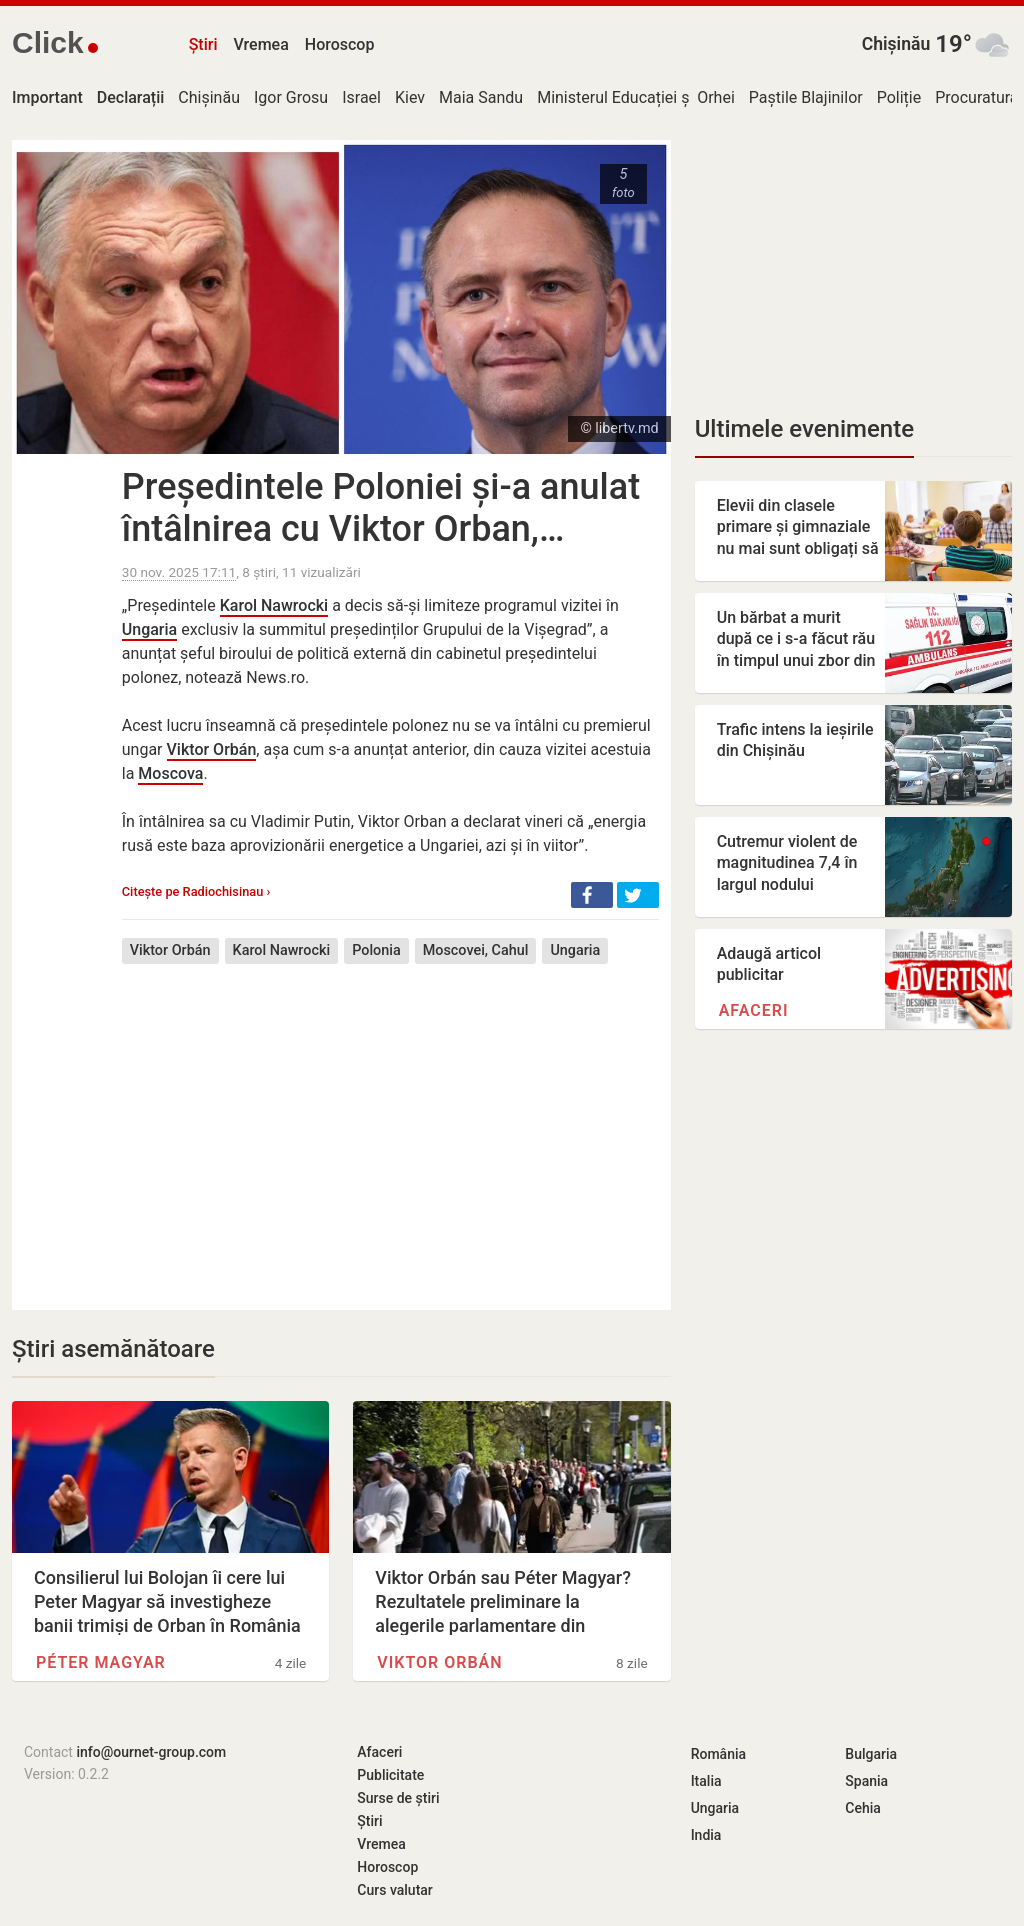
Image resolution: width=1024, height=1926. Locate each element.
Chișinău (896, 44)
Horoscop (340, 44)
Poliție (899, 97)
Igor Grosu (291, 97)
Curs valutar (394, 1890)
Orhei (716, 97)
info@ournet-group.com (151, 1752)
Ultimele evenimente (804, 429)
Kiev (410, 97)
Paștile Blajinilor (806, 97)
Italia (706, 1781)
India (706, 1835)
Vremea (260, 44)
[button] (592, 895)
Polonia (376, 950)
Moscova (170, 773)
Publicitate (390, 1775)
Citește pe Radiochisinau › (196, 891)
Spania (866, 1781)
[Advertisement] (390, 1122)
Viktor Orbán (212, 749)
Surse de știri (398, 1798)
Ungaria (149, 629)
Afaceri (754, 1010)
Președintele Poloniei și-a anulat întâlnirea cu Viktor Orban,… (381, 508)
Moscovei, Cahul (476, 950)
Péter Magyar (101, 1662)
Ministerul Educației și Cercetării (651, 97)
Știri (203, 44)
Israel (361, 97)
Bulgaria (871, 1754)
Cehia (863, 1808)
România (718, 1754)
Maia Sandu (481, 97)
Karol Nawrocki (274, 605)
